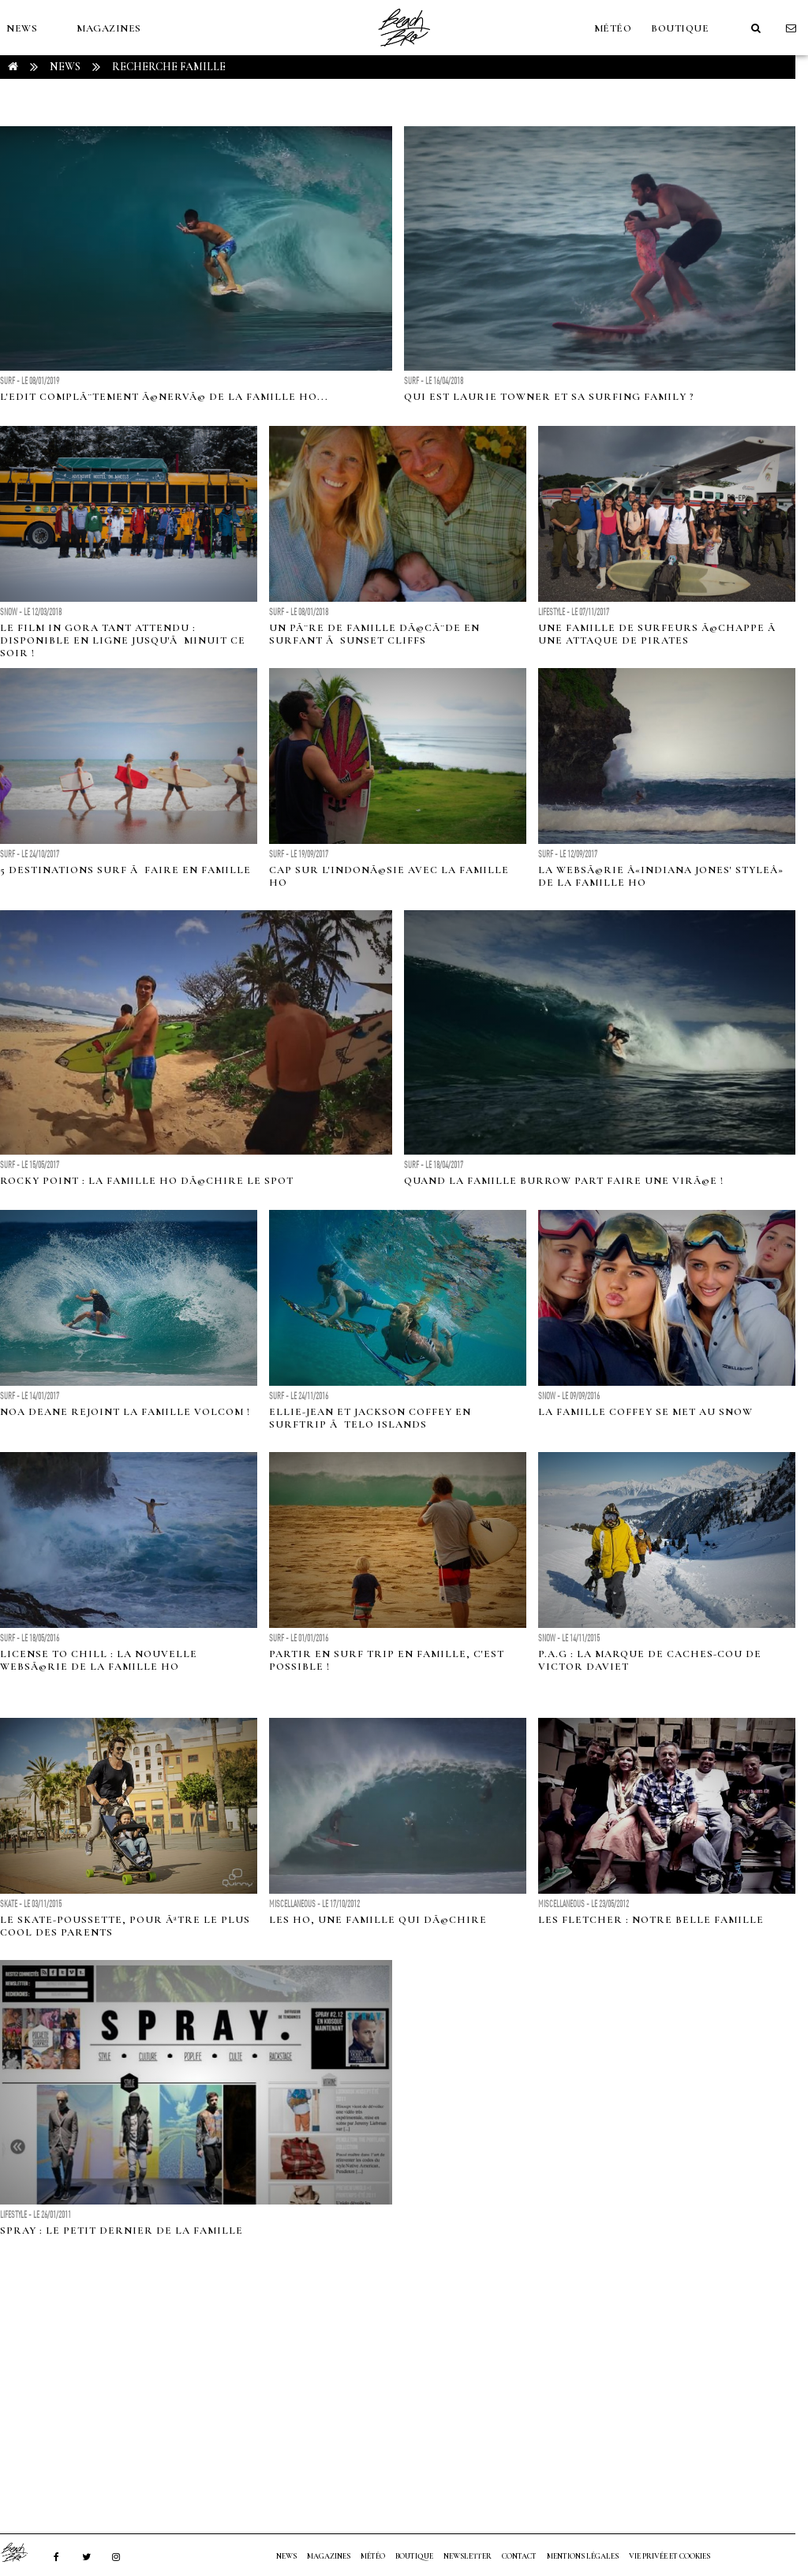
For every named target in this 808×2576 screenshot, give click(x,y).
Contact (519, 2556)
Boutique (680, 28)
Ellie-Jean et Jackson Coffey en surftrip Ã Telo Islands (370, 1418)
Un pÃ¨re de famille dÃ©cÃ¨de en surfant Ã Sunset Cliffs (374, 634)
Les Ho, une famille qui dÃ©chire (378, 1919)
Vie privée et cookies (669, 2556)
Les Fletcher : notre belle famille (651, 1919)
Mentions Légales (583, 2556)
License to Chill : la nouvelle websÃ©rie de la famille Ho (98, 1660)
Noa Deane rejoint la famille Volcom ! (125, 1412)
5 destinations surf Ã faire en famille (125, 870)
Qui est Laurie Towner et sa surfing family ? (549, 396)
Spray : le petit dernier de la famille (121, 2230)
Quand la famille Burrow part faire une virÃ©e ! (564, 1180)
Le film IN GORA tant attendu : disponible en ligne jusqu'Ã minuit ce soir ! (122, 640)
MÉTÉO (613, 28)
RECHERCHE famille (169, 66)
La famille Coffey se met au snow (645, 1412)
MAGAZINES (109, 28)
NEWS (21, 28)
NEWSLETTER (467, 2556)
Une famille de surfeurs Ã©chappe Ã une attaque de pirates (658, 634)
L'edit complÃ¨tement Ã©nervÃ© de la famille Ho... (164, 396)
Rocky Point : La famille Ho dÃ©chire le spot (147, 1180)
